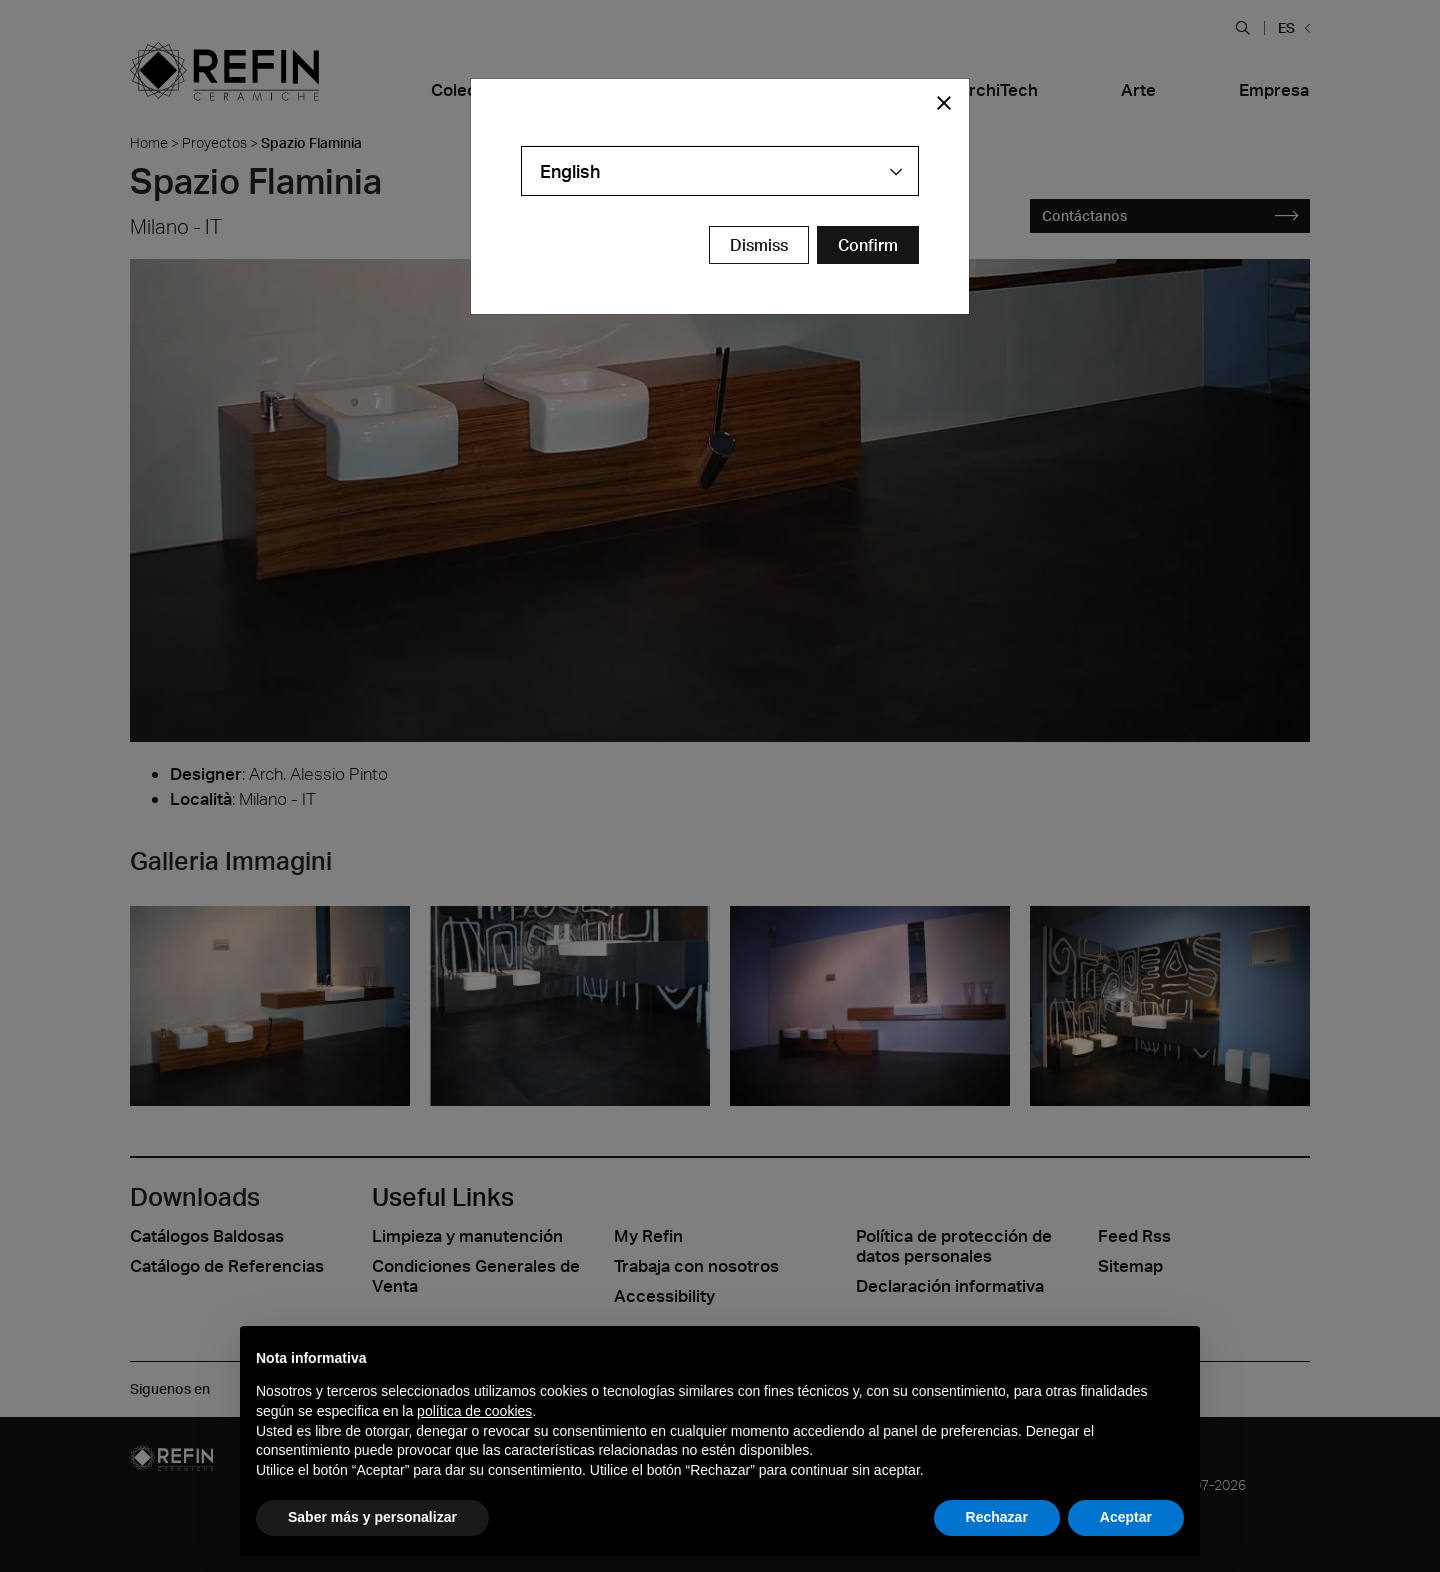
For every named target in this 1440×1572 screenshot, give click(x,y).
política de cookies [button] (474, 1411)
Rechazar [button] (997, 1517)
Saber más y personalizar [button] (372, 1517)
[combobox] (720, 171)
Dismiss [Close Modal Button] (759, 245)
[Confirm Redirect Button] (868, 245)
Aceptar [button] (1126, 1517)
